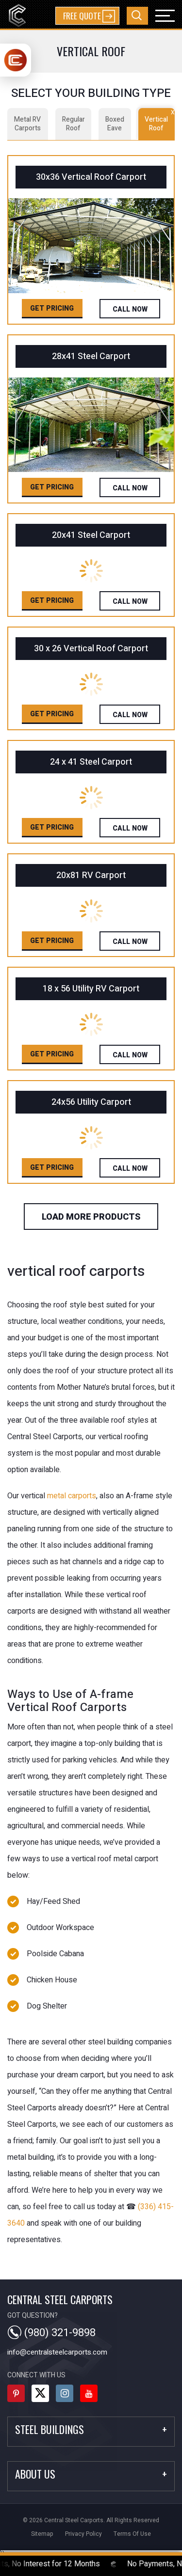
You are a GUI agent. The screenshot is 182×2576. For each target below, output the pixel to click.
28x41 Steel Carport (91, 356)
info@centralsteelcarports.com (57, 2352)
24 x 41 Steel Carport (91, 762)
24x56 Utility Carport (91, 1102)
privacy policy (83, 2533)
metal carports (71, 1496)
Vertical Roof (160, 120)
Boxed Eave (114, 123)
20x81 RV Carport (91, 875)
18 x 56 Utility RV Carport (91, 988)
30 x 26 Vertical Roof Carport (91, 648)
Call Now (130, 309)
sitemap (42, 2533)
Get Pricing (52, 308)
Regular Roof (73, 123)
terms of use (132, 2533)
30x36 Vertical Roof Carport (91, 177)
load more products (91, 1217)
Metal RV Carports (27, 123)
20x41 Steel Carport (91, 535)
